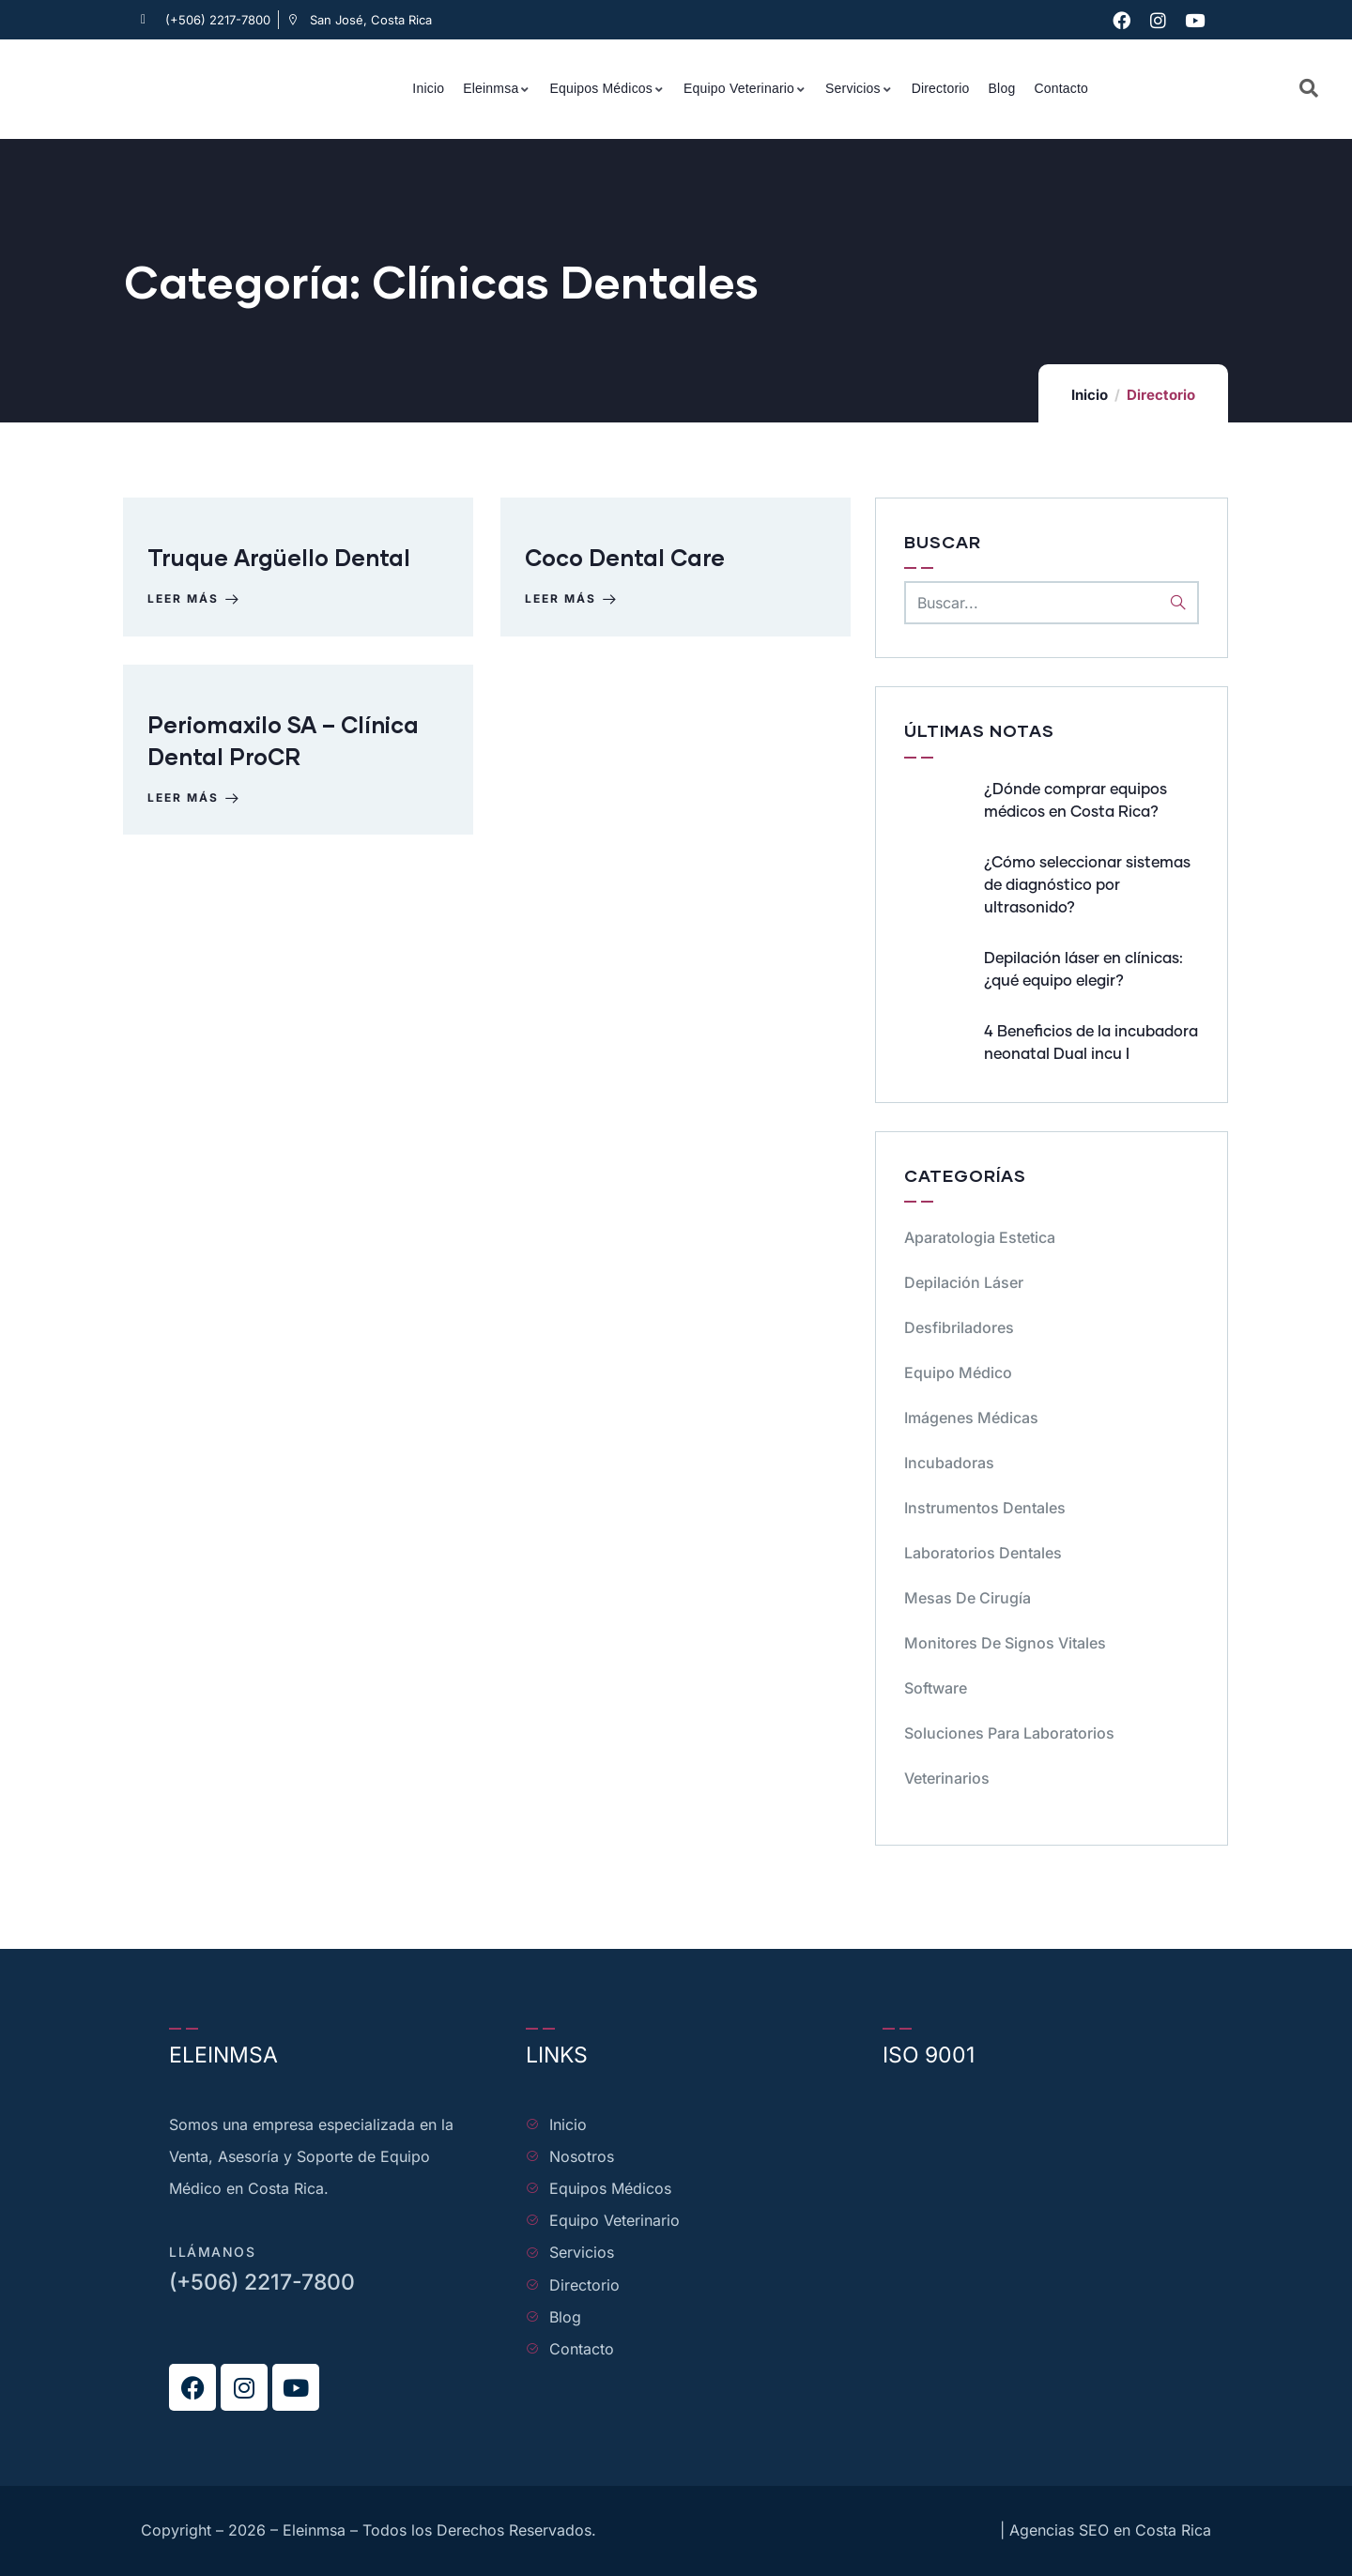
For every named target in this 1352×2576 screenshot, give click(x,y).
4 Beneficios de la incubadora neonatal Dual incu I (1091, 1043)
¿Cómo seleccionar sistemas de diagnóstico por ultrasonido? (1087, 885)
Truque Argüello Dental (282, 564)
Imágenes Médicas (971, 1417)
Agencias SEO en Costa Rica (1110, 2530)
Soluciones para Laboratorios (1009, 1733)
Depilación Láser (963, 1282)
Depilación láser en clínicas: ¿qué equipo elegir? (1083, 970)
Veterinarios (947, 1778)
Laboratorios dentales (983, 1552)
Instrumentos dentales (985, 1507)
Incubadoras (949, 1462)
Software (935, 1688)
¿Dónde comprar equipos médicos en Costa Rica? (1075, 801)
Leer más (198, 606)
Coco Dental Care (629, 564)
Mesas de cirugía (967, 1597)
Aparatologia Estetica (979, 1237)
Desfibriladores (959, 1327)
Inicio (1089, 395)
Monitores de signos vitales (1005, 1642)
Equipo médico (958, 1372)
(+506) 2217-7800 (262, 2282)
